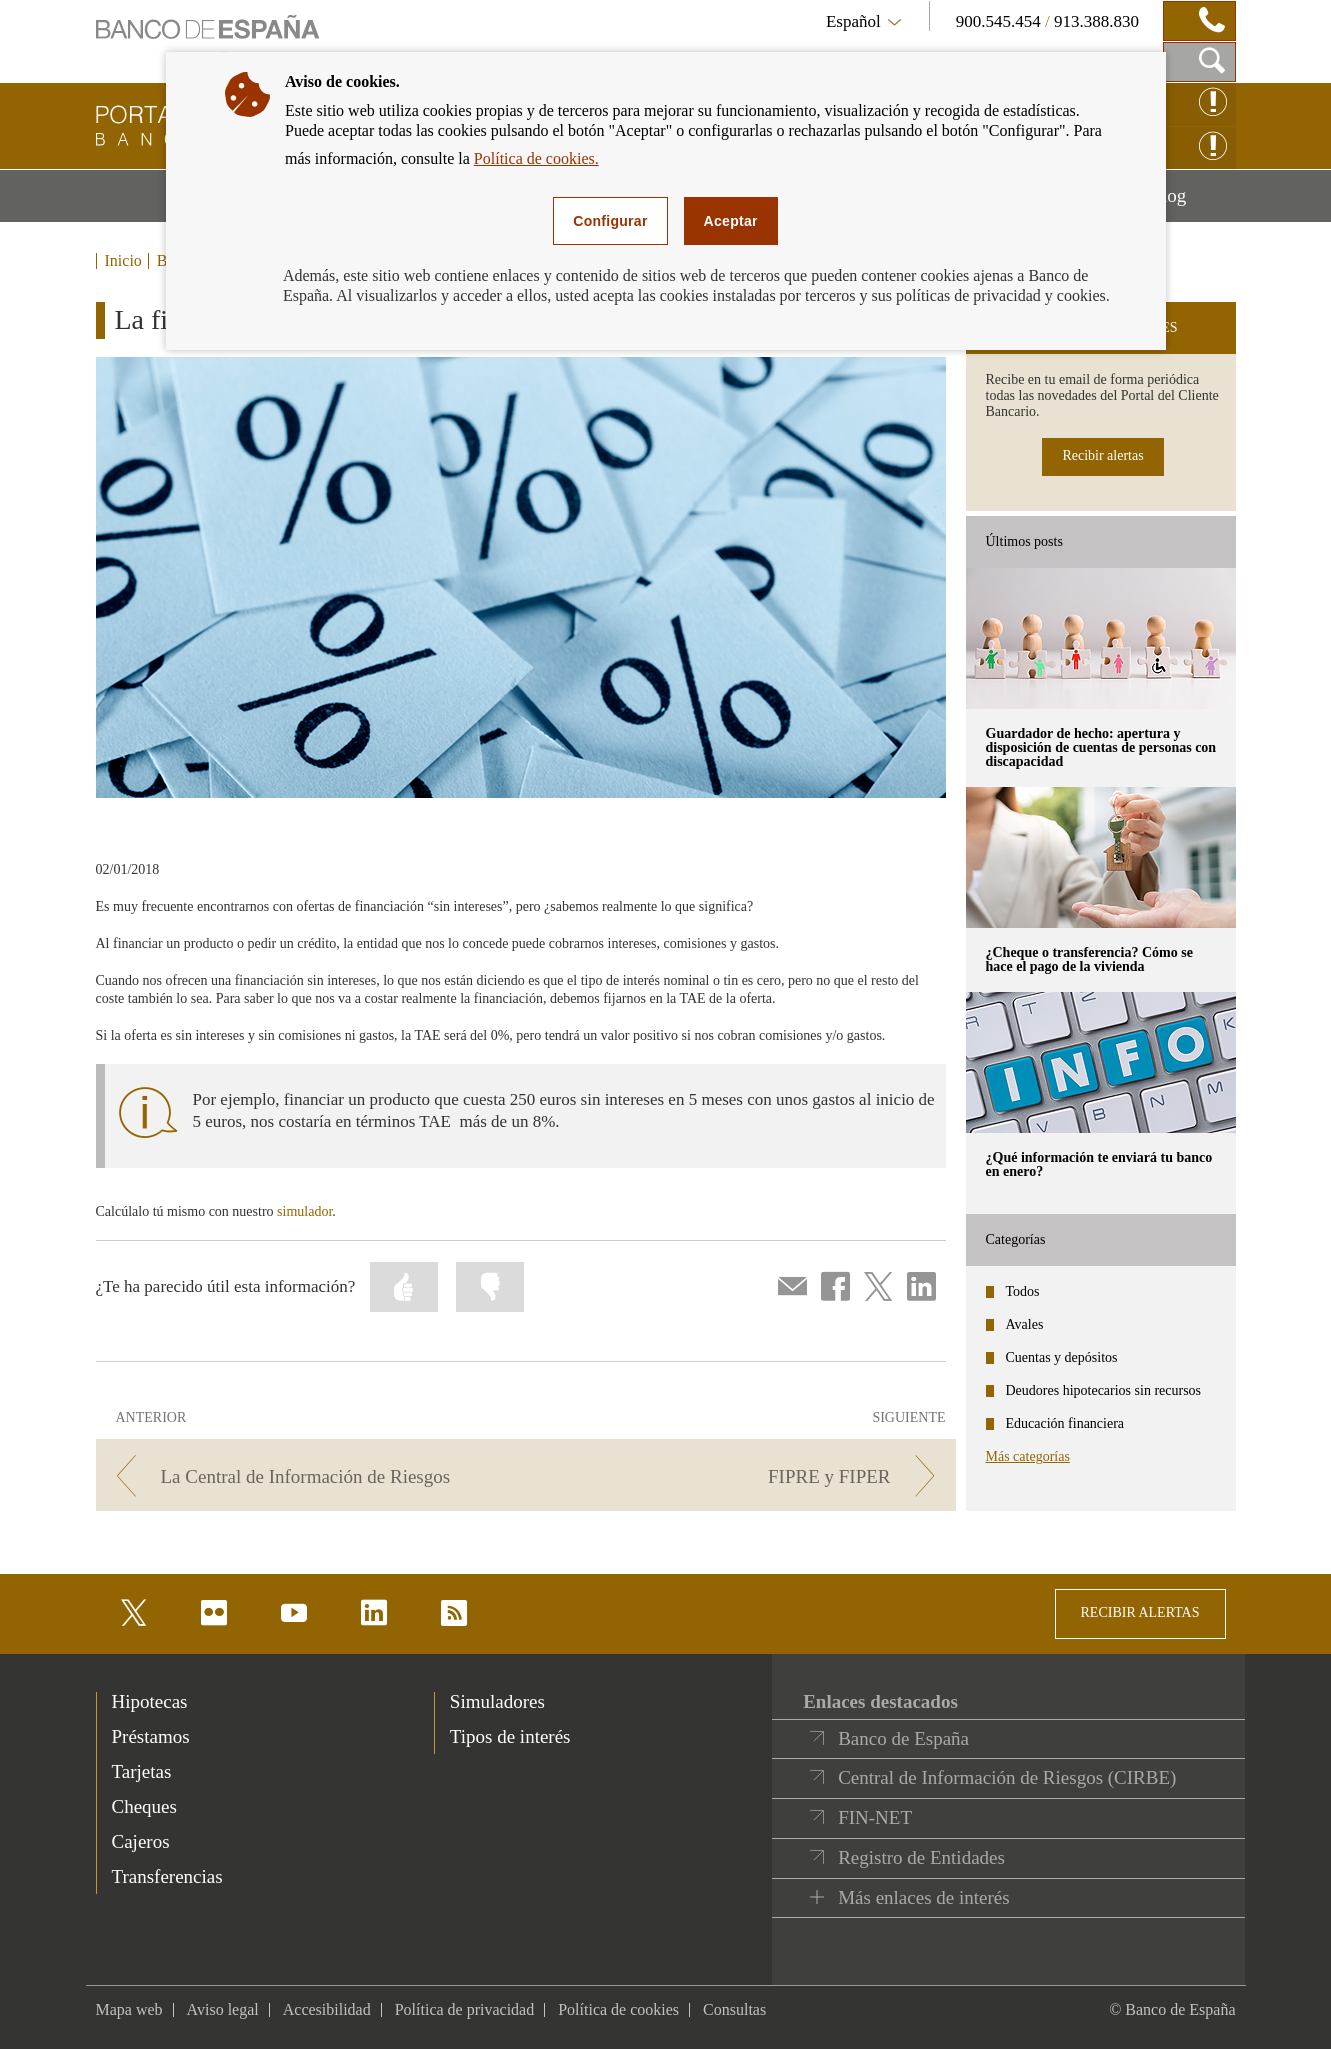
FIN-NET (875, 1817)
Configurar (610, 221)
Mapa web (129, 2009)
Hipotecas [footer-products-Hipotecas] (150, 1701)
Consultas (734, 2009)
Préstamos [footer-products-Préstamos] (151, 1736)
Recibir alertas (1102, 455)
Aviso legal (223, 2009)
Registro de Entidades (921, 1857)
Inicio (123, 261)
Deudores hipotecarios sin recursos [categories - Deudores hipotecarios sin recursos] (1104, 1390)
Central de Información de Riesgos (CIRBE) (1007, 1777)
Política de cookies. (536, 158)
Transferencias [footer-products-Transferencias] (167, 1876)
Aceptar (731, 221)
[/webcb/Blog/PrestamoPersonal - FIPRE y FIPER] (743, 1476)
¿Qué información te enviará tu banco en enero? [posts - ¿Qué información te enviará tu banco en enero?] (1099, 1164)
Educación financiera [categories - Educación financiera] (1065, 1423)
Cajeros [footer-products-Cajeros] (141, 1841)
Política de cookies (618, 2009)
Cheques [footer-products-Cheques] (144, 1806)
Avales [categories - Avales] (1025, 1324)
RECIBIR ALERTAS (1140, 1612)
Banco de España (903, 1738)
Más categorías (1028, 1456)
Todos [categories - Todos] (1023, 1291)
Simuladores (497, 1701)
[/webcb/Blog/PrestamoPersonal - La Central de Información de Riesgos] (307, 1476)
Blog (1192, 203)
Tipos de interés (510, 1736)
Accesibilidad (327, 2009)
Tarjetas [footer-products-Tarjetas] (142, 1771)
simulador (304, 1211)
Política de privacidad (465, 2009)
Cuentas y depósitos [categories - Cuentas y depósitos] (1062, 1357)
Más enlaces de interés (923, 1897)
